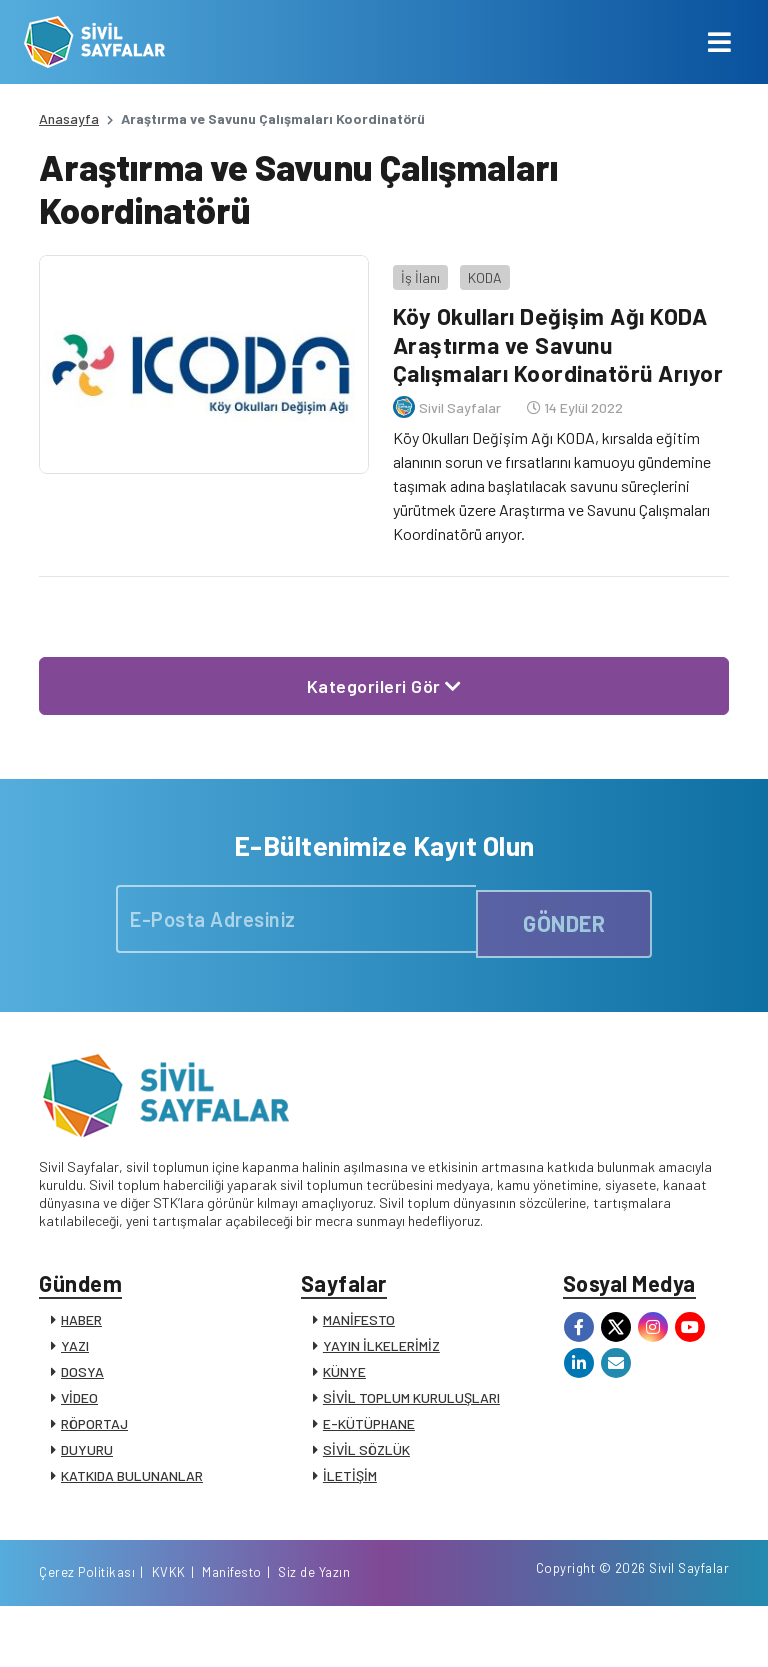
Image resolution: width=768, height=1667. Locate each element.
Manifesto (611, 1630)
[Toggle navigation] (719, 42)
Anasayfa (69, 118)
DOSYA (82, 1403)
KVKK (548, 1630)
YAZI (75, 1377)
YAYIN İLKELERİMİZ (381, 1377)
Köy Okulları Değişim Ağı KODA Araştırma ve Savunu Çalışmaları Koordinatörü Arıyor (549, 349)
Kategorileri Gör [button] (384, 706)
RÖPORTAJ (94, 1455)
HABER (81, 1351)
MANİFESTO (359, 1351)
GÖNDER (564, 942)
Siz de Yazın (693, 1630)
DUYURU (87, 1481)
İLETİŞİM (350, 1507)
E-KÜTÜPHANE (369, 1455)
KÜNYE (344, 1403)
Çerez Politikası (466, 1630)
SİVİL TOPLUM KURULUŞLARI (411, 1429)
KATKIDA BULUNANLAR (132, 1507)
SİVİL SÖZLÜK (366, 1481)
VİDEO (79, 1429)
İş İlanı (411, 267)
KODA (476, 267)
